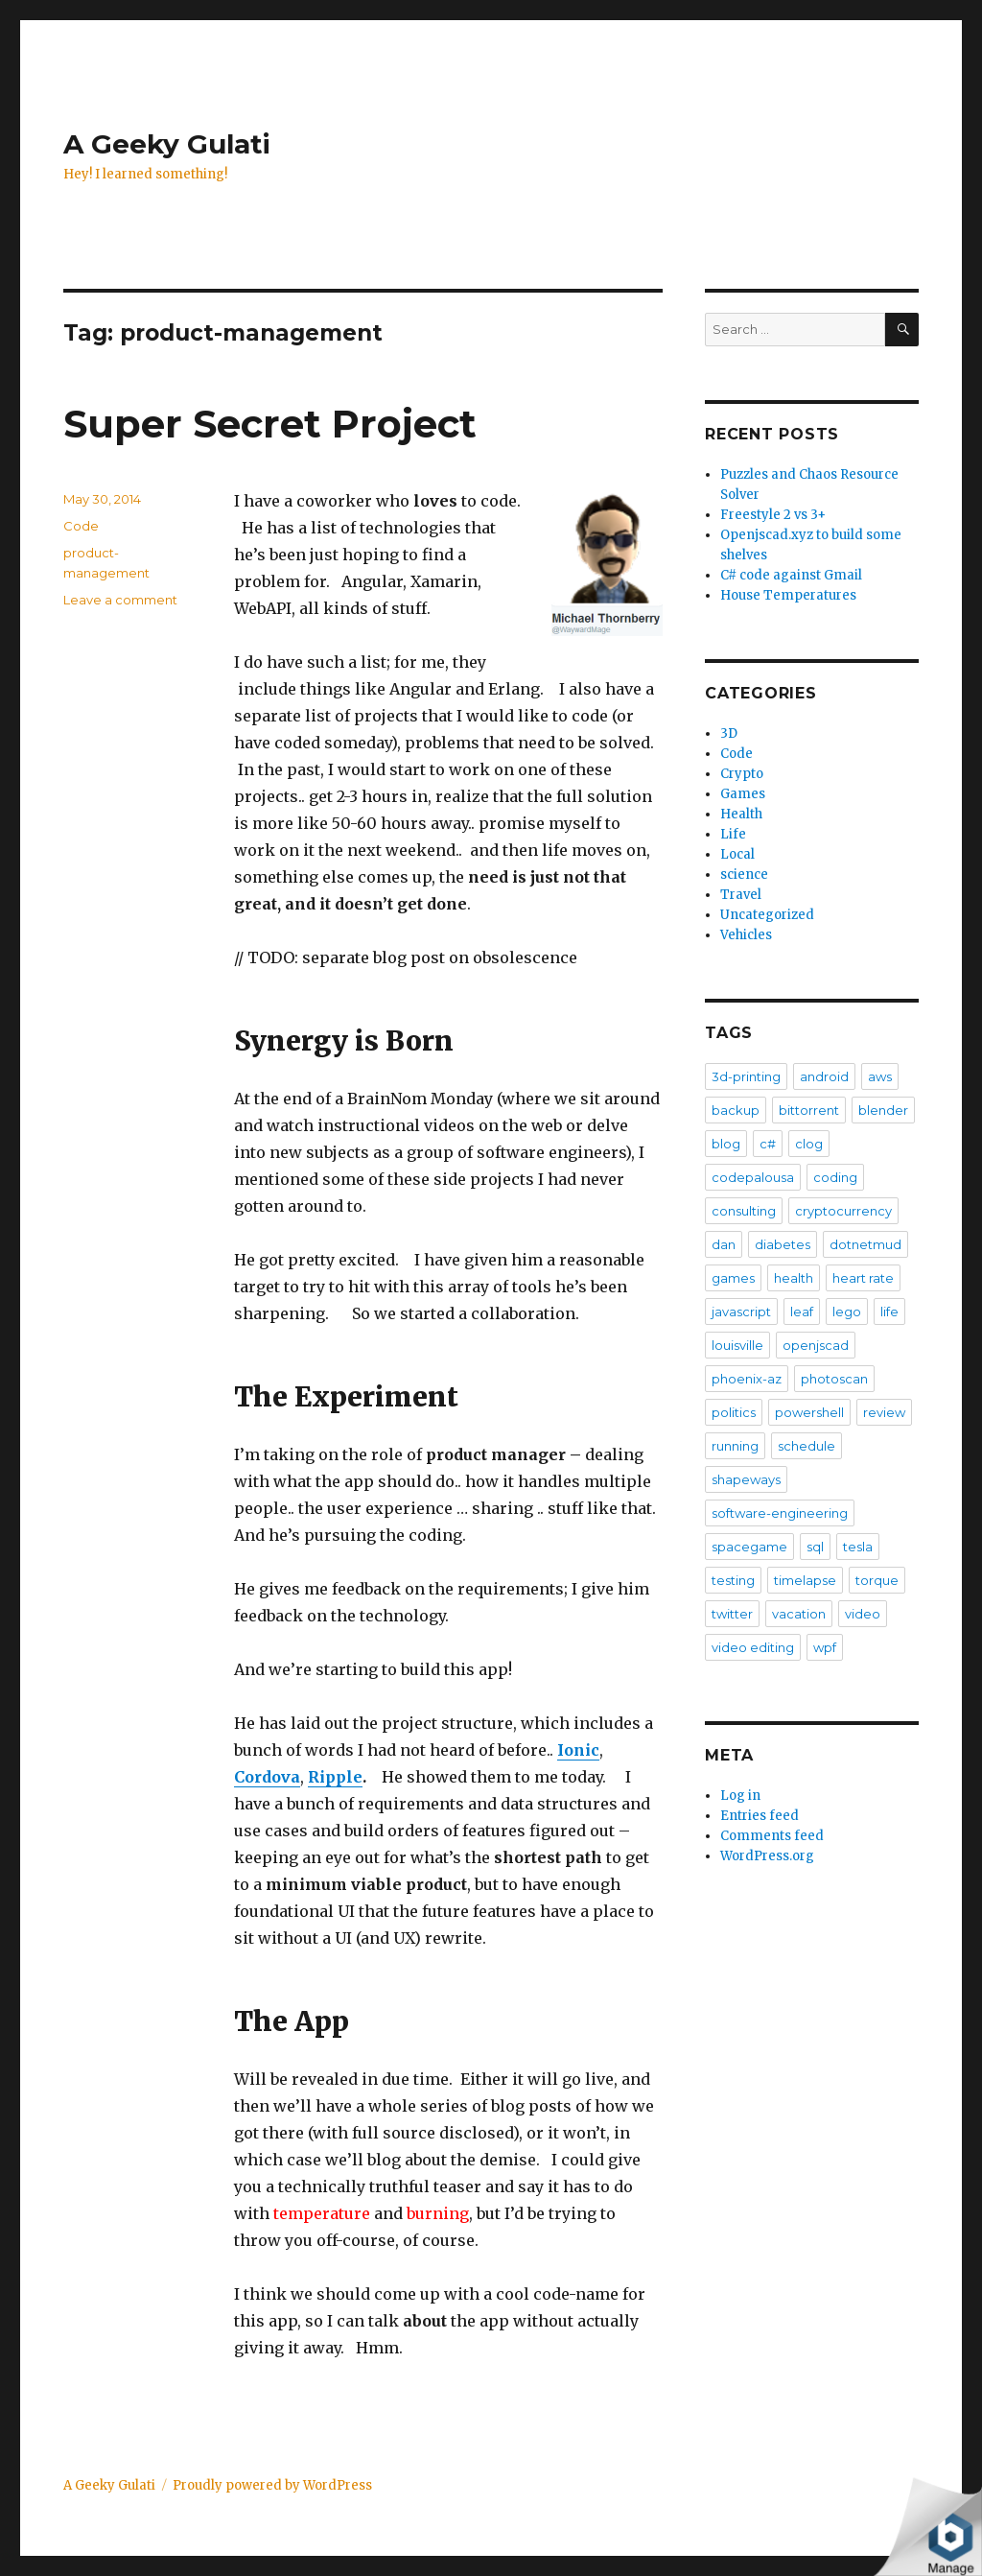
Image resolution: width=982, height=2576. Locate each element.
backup (736, 1110)
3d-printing (746, 1076)
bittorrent (809, 1110)
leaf (801, 1311)
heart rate (863, 1278)
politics (734, 1412)
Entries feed (759, 1816)
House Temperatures (788, 595)
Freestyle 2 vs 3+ (773, 515)
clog (809, 1143)
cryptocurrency (843, 1210)
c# (768, 1143)
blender (883, 1110)
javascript (741, 1311)
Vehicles (746, 935)
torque (877, 1580)
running (735, 1445)
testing (733, 1580)
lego (846, 1311)
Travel (740, 894)
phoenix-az (747, 1378)
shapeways (746, 1479)
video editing (753, 1647)
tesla (858, 1546)
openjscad (816, 1345)
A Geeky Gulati (166, 144)
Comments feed (772, 1836)
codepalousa (753, 1177)
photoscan (834, 1378)
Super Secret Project (270, 423)
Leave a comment (120, 599)
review (884, 1412)
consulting (744, 1210)
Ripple (335, 1776)
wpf (824, 1647)
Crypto (741, 774)
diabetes (782, 1244)
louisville (737, 1345)
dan (724, 1244)
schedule (806, 1445)
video (862, 1613)
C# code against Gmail (791, 575)
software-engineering (780, 1513)
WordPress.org (767, 1856)
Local (737, 854)
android (824, 1076)
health (793, 1278)
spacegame (749, 1546)
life (889, 1311)
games (733, 1278)
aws (880, 1076)
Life (733, 834)
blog (726, 1143)
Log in (740, 1795)
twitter (732, 1613)
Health (741, 814)
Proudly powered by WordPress (272, 2485)
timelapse (805, 1580)
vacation (799, 1613)
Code (81, 525)
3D (728, 733)
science (744, 874)
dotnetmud (865, 1244)
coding (835, 1177)
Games (742, 794)
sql (815, 1546)
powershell (809, 1412)
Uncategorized (767, 915)
